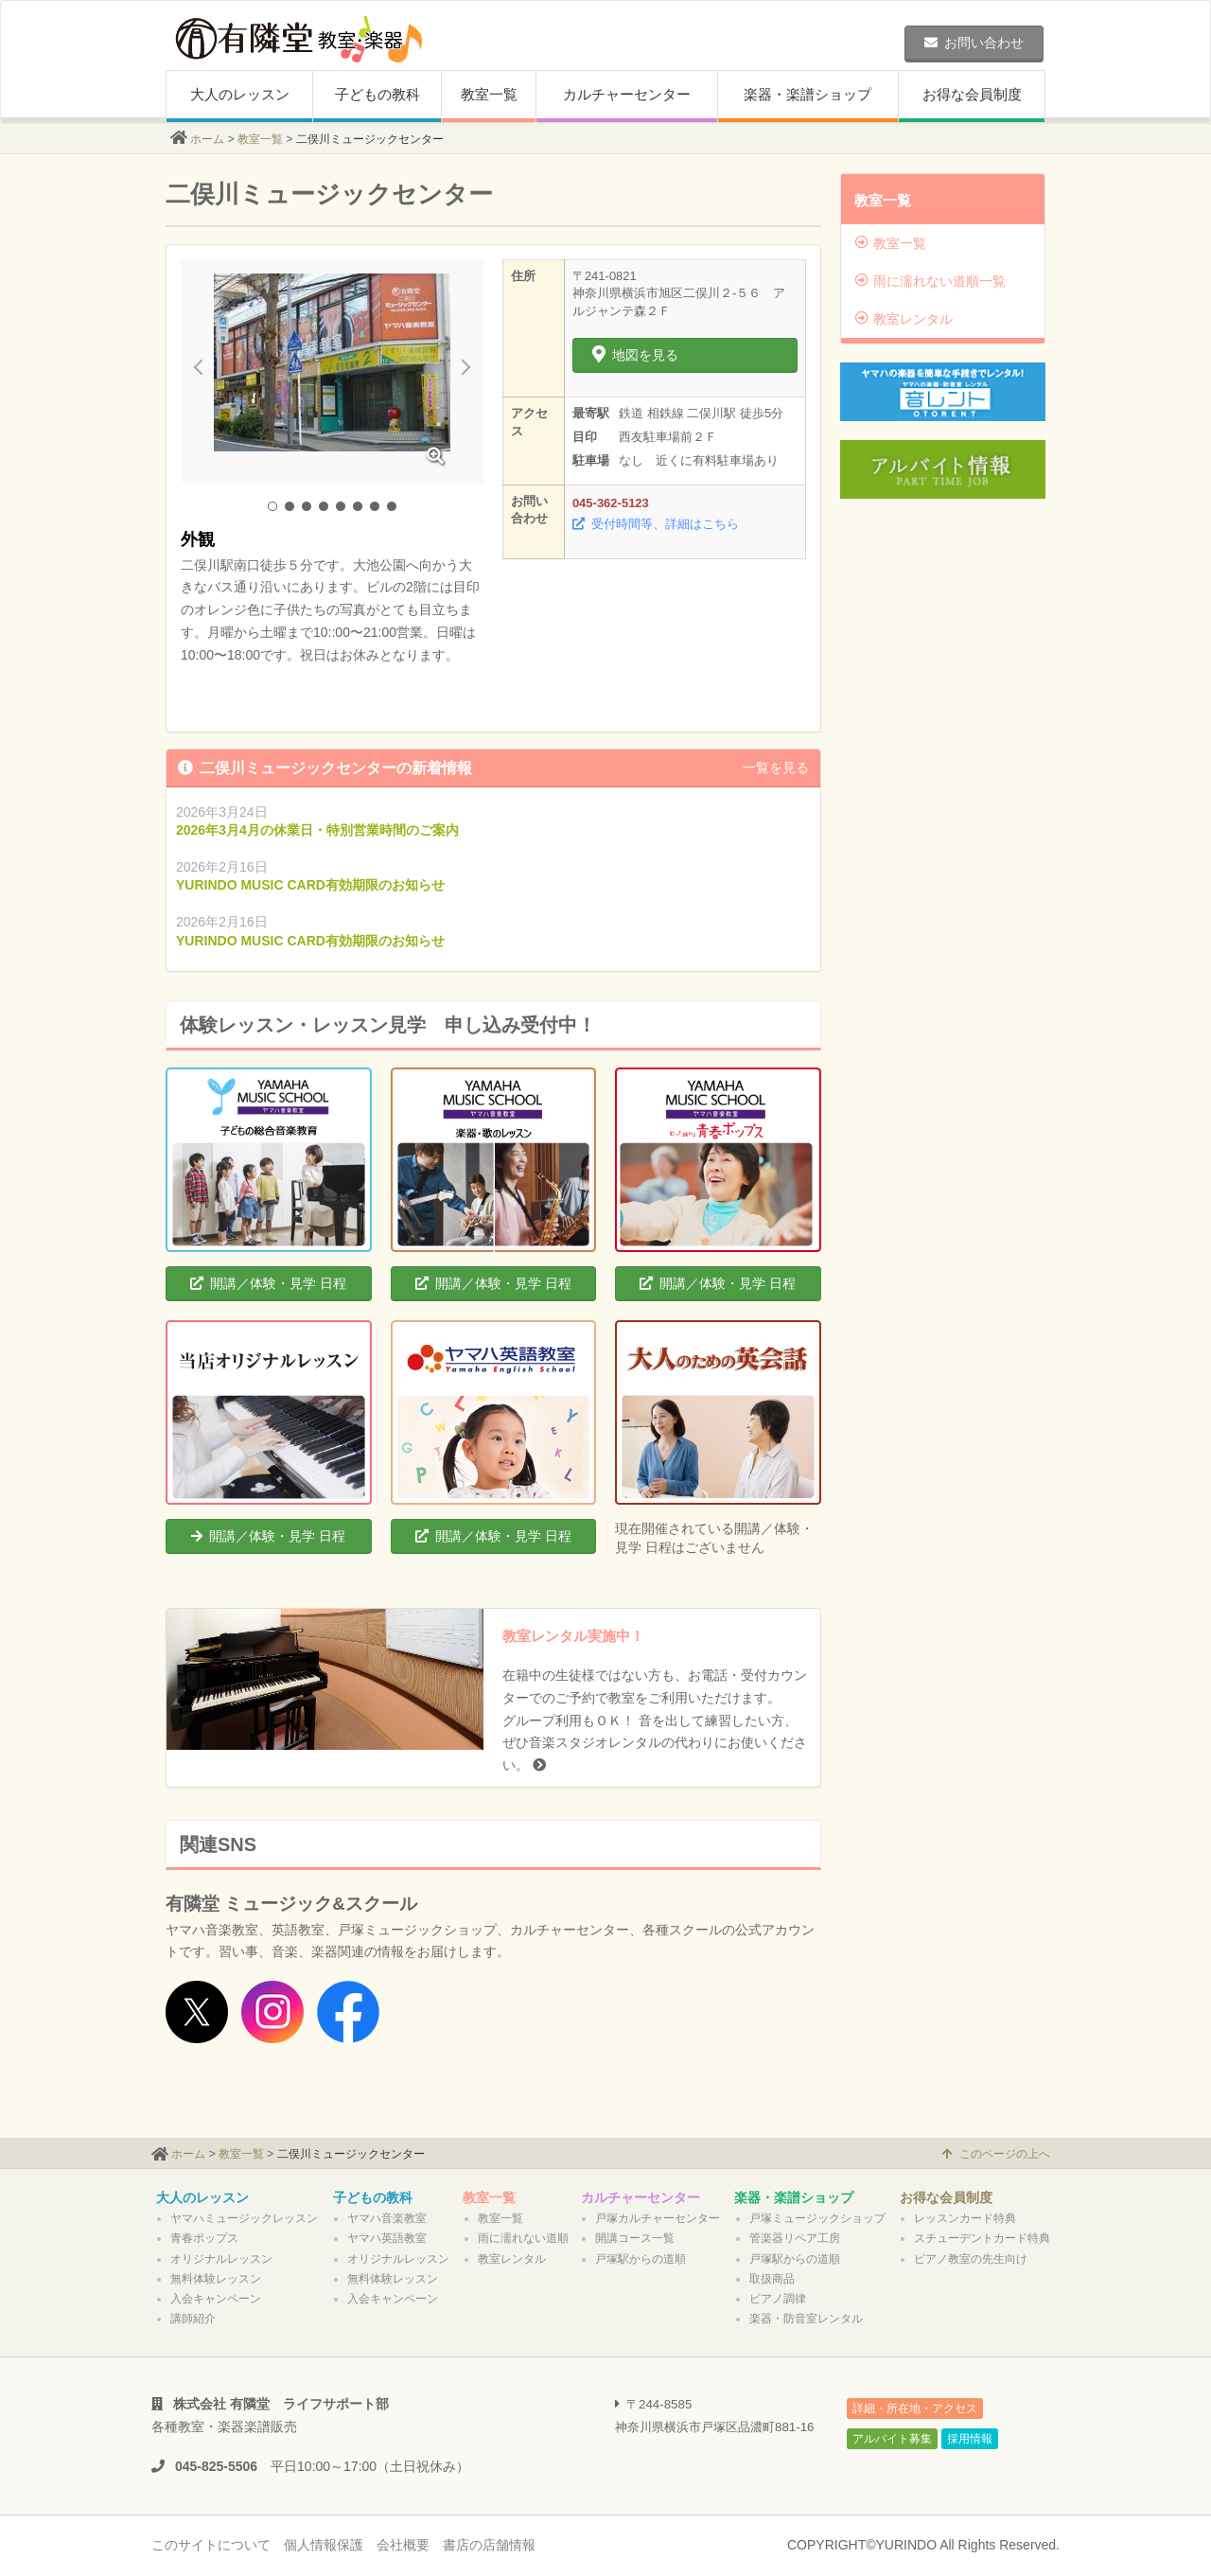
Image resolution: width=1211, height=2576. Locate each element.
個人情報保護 (323, 2544)
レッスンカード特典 (965, 2218)
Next (459, 371)
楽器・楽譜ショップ (807, 94)
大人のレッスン (240, 94)
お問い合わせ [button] (974, 42)
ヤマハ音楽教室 (387, 2218)
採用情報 (969, 2438)
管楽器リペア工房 (794, 2238)
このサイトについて (211, 2544)
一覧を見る (776, 767)
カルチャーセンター (627, 94)
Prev (205, 371)
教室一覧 (489, 94)
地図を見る (635, 354)
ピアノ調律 (777, 2298)
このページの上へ (996, 2154)
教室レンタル (904, 318)
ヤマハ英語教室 (387, 2238)
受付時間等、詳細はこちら (655, 524)
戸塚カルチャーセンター (657, 2218)
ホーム (207, 139)
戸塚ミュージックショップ (817, 2218)
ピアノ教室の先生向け (970, 2259)
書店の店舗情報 (489, 2544)
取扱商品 (772, 2278)
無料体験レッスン (215, 2278)
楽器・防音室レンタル (806, 2318)
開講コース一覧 (635, 2238)
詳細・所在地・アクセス (914, 2408)
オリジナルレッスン (221, 2259)
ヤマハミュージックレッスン (244, 2218)
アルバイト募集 (892, 2438)
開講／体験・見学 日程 (268, 1283)
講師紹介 (193, 2318)
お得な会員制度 (972, 94)
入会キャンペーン (215, 2298)
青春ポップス (204, 2238)
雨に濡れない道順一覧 (930, 281)
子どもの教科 (377, 94)
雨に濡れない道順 (523, 2238)
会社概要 (403, 2544)
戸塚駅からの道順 (640, 2259)
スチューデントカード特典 (982, 2238)
